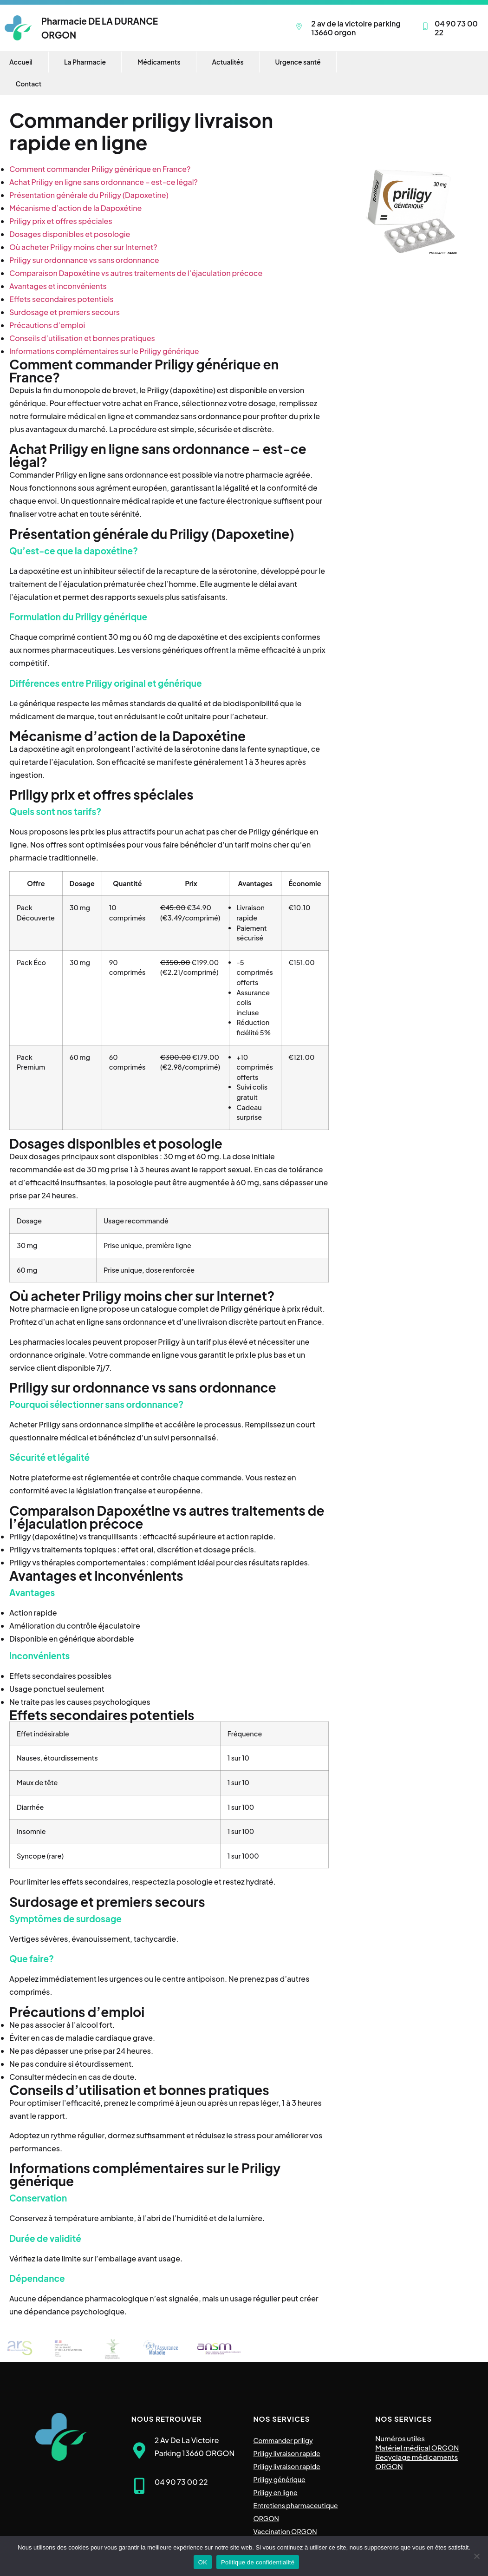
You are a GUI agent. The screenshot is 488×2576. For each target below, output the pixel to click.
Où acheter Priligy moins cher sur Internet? (83, 247)
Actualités (228, 62)
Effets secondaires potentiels (61, 299)
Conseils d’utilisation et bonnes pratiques (82, 338)
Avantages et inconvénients (58, 286)
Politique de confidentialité (257, 2562)
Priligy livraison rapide (287, 2453)
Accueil (21, 62)
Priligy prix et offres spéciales (60, 221)
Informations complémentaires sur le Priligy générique (104, 351)
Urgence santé (298, 62)
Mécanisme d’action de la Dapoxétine (75, 208)
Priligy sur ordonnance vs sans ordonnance (84, 260)
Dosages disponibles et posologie (69, 234)
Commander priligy (283, 2440)
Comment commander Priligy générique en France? (100, 169)
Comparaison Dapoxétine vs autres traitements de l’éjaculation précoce (135, 273)
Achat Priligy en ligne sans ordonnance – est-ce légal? (103, 182)
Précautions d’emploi (47, 325)
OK (202, 2562)
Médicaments (159, 62)
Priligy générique (280, 2479)
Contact (29, 83)
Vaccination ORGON (285, 2531)
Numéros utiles (400, 2438)
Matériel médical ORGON (417, 2447)
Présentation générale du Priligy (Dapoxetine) (89, 195)
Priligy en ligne (276, 2492)
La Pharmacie (85, 62)
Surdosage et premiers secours (64, 312)
